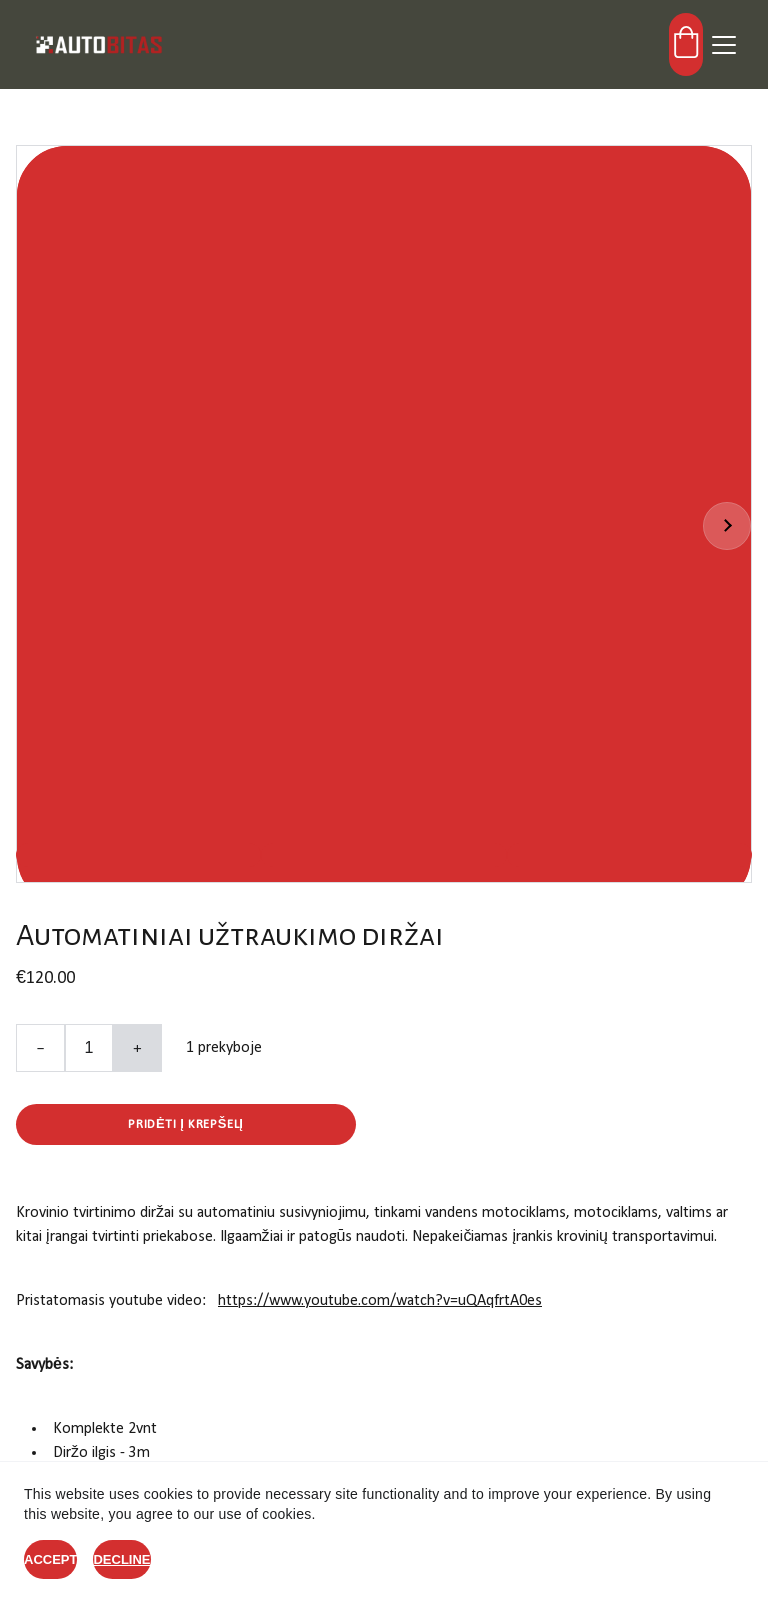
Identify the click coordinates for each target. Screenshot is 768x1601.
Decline (121, 1559)
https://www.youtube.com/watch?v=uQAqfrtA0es (380, 1301)
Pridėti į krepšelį (185, 1124)
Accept (50, 1559)
